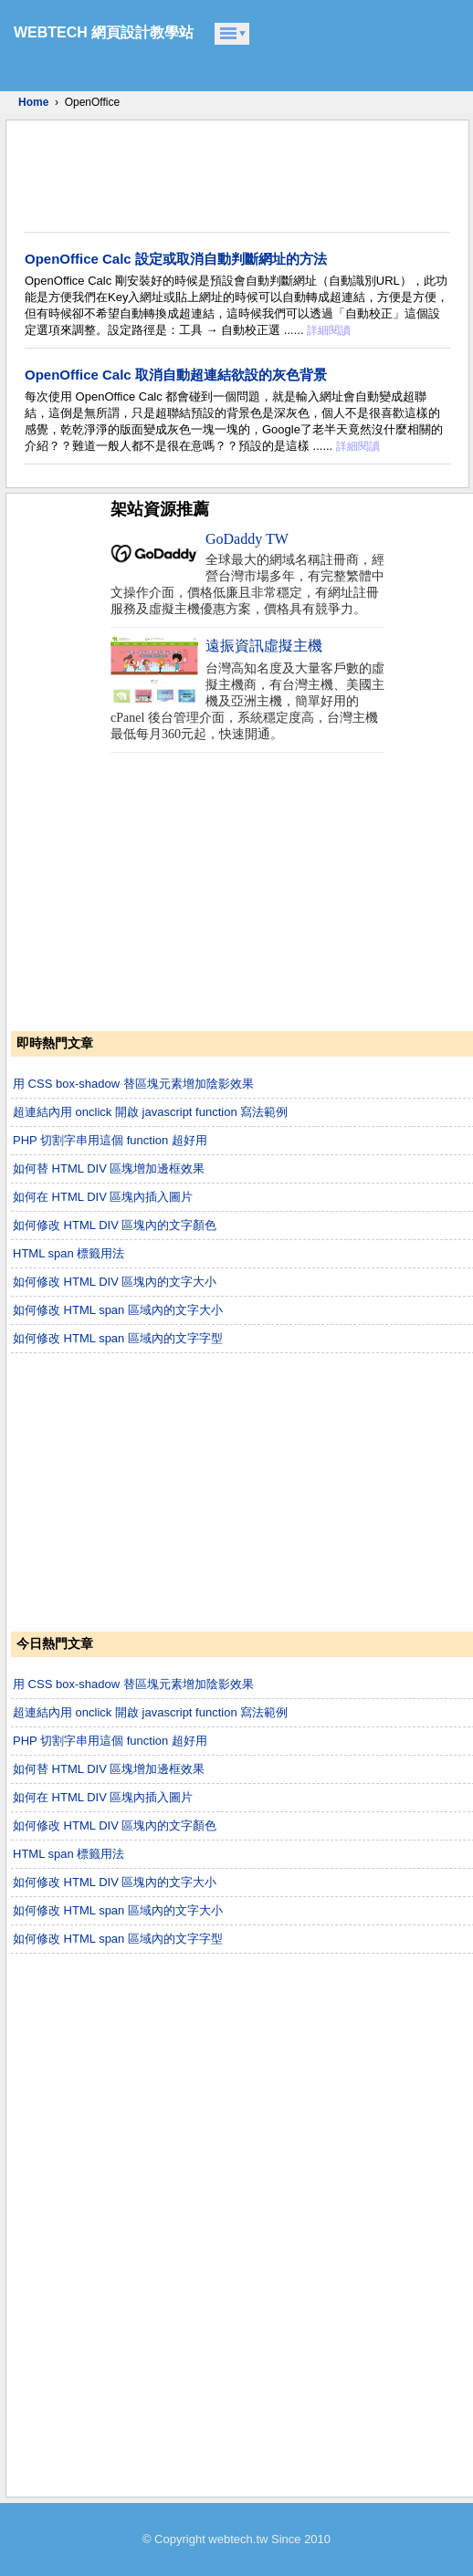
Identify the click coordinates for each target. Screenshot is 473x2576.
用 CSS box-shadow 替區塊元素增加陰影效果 (133, 1083)
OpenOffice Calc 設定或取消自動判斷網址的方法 (176, 258)
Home (33, 102)
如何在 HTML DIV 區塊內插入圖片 (103, 1197)
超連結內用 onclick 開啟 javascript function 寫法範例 (150, 1112)
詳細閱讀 (329, 330)
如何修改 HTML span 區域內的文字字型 (118, 1338)
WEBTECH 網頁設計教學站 (104, 32)
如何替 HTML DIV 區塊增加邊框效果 (109, 1168)
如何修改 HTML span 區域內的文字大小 (118, 1310)
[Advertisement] (229, 176)
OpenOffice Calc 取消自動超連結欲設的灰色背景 (176, 374)
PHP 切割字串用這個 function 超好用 (110, 1140)
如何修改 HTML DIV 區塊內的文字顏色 (114, 1225)
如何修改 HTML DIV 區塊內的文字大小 (114, 1281)
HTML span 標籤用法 (68, 1253)
